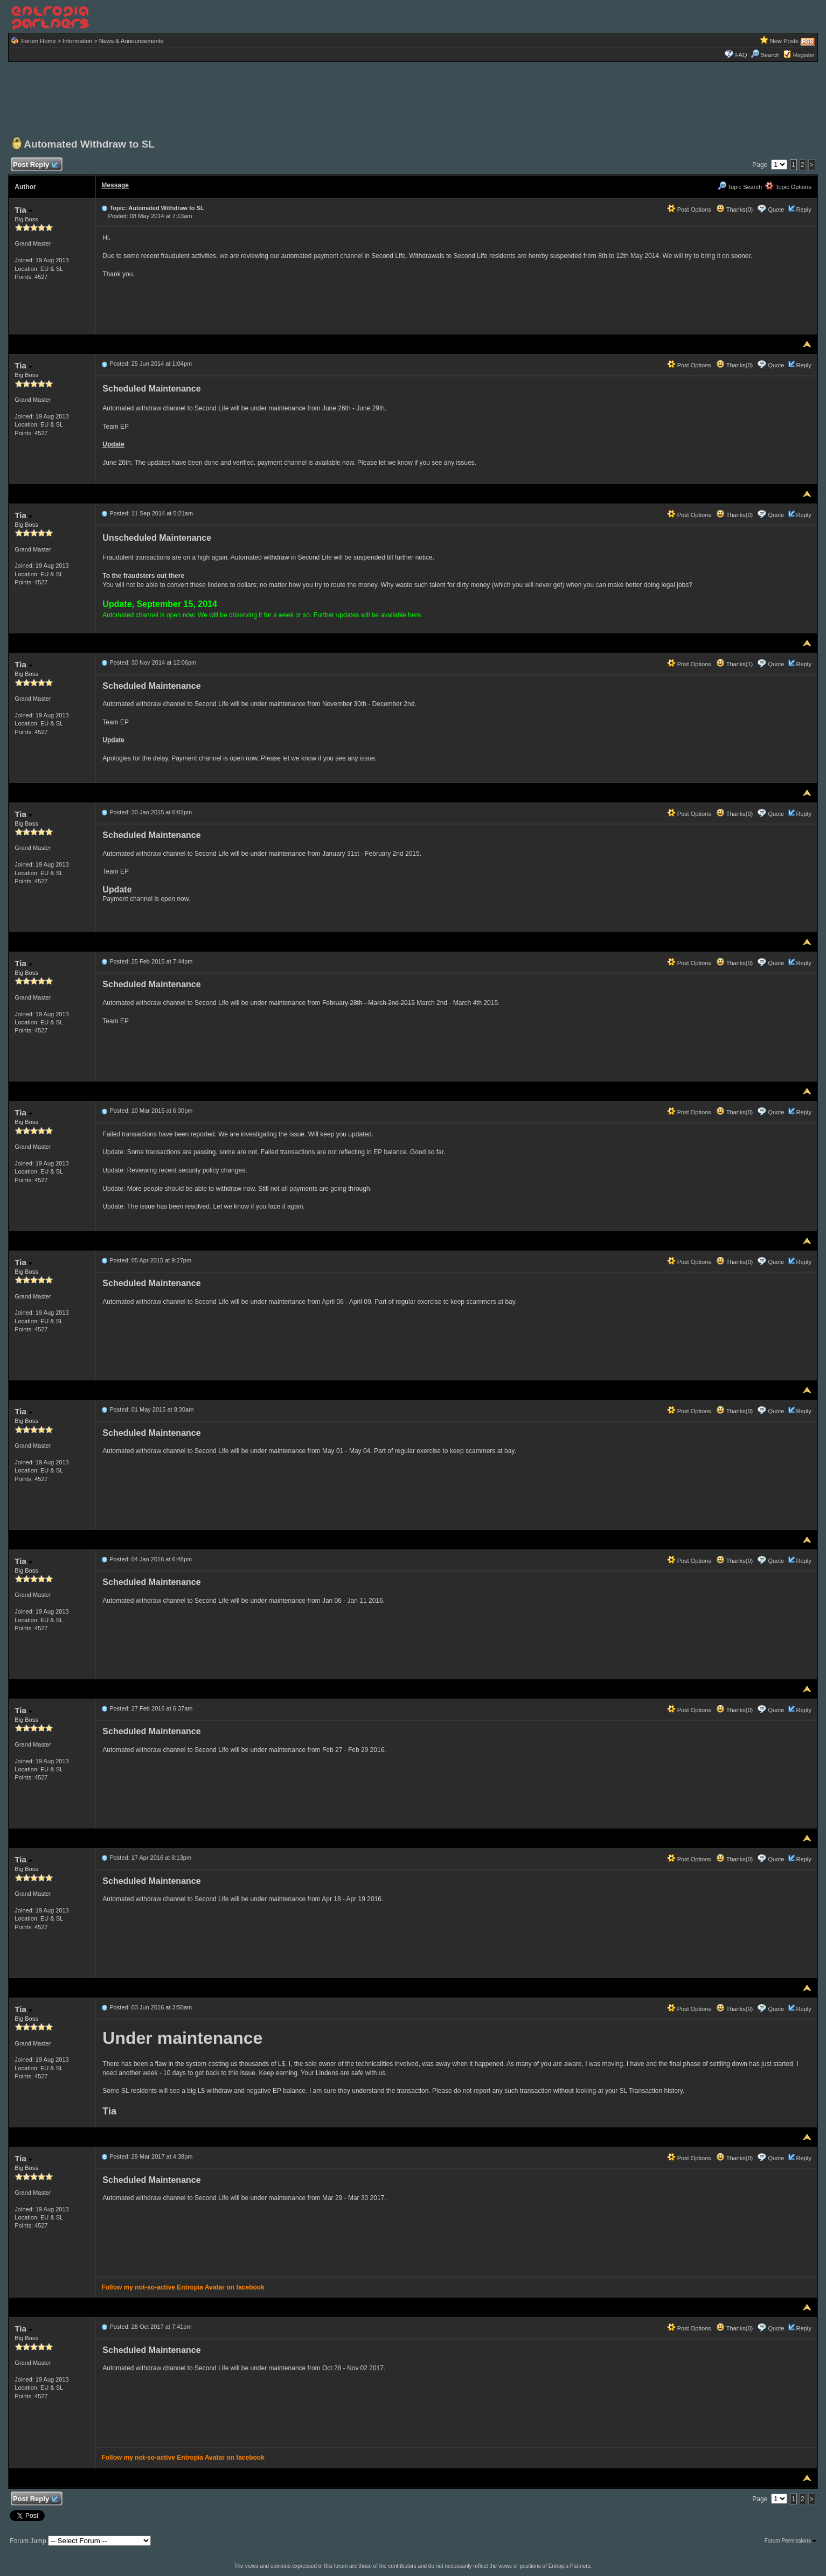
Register (804, 55)
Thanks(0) (734, 209)
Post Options (689, 209)
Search (765, 55)
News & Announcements (131, 41)
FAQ (741, 55)
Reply (803, 209)
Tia (23, 209)
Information (77, 41)
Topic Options (788, 187)
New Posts (784, 41)
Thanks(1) (734, 664)
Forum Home (38, 41)
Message (115, 185)
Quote (776, 209)
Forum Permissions (790, 2541)
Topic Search (740, 187)
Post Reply (35, 165)
